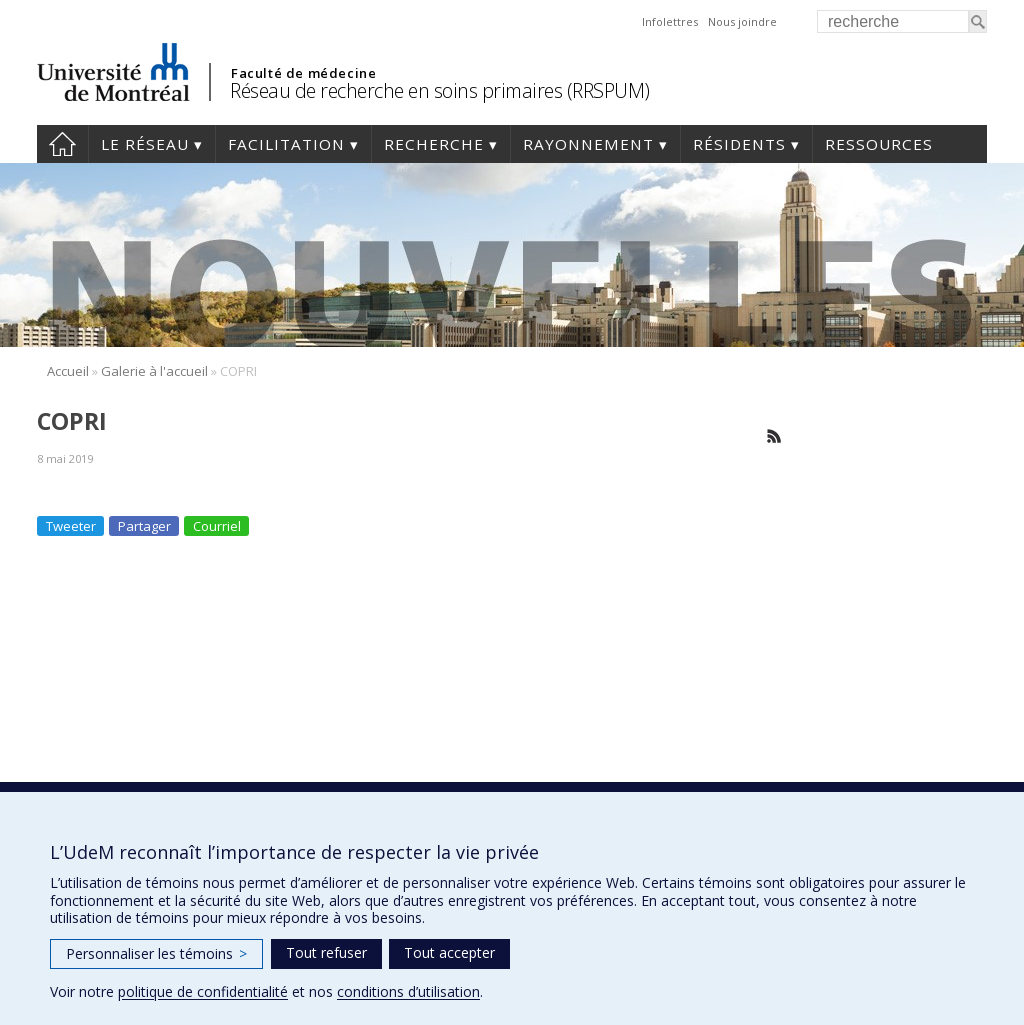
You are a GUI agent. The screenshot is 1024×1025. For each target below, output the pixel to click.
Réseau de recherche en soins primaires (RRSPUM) (440, 90)
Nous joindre (742, 21)
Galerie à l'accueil (154, 371)
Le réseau (145, 144)
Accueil (62, 144)
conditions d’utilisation (408, 991)
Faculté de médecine (303, 73)
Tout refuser (326, 952)
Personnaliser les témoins (156, 953)
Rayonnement (588, 144)
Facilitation (286, 144)
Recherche (434, 144)
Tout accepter (449, 952)
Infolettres (670, 21)
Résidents (739, 144)
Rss (774, 436)
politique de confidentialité (203, 991)
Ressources (879, 144)
